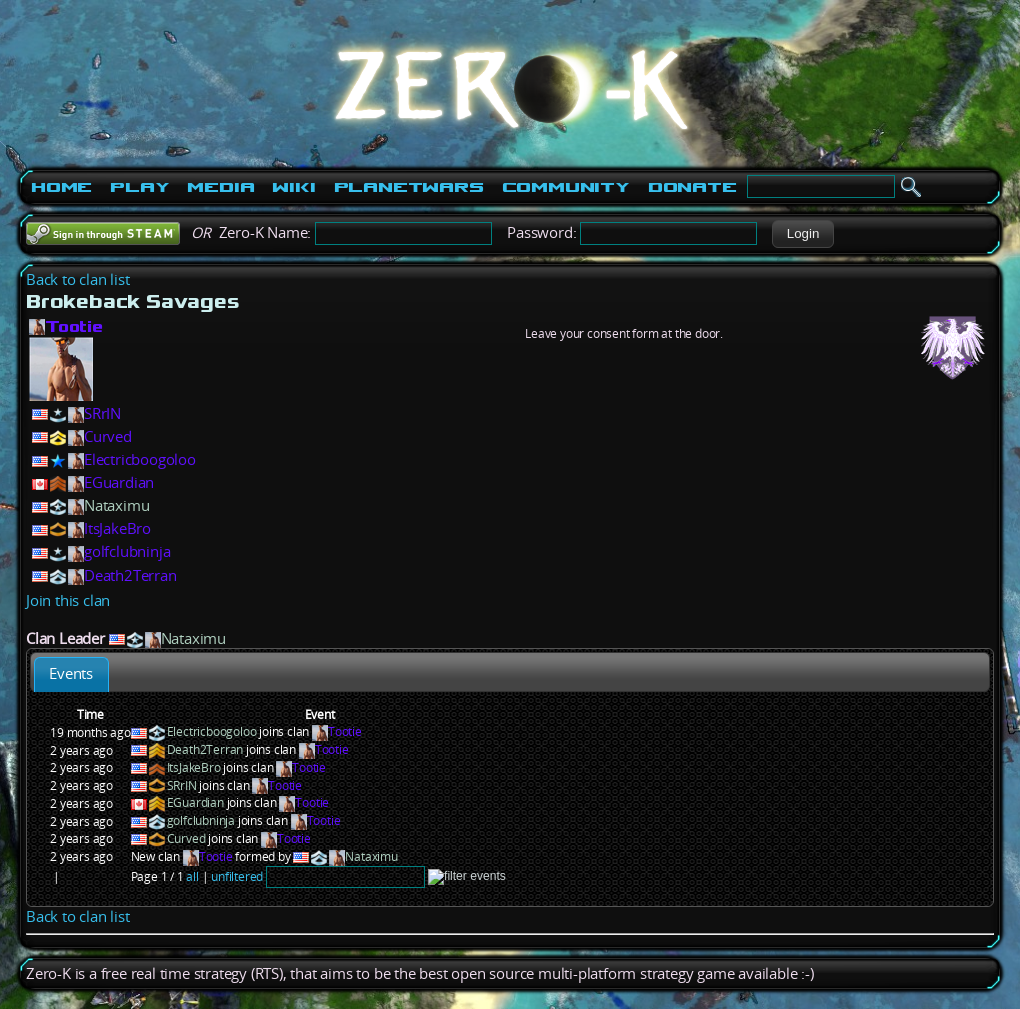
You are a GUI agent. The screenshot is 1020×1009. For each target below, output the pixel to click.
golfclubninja (127, 551)
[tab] (71, 674)
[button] (802, 234)
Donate (692, 187)
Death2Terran (130, 575)
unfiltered (237, 876)
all (192, 876)
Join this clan (68, 600)
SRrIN (102, 413)
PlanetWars (409, 187)
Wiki (293, 187)
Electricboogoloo (140, 459)
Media (220, 187)
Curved (108, 436)
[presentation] (71, 674)
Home (61, 187)
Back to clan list (78, 279)
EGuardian (119, 482)
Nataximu (116, 505)
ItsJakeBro (117, 528)
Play (139, 187)
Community (566, 187)
